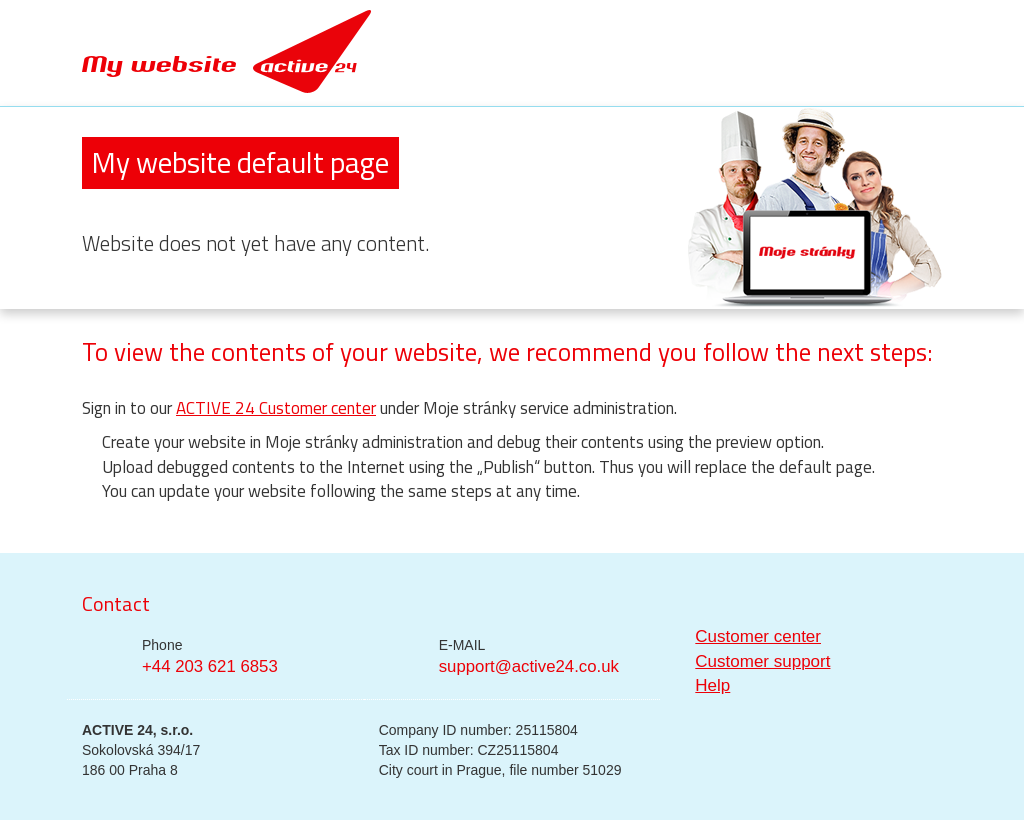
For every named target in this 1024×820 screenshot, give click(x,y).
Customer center (758, 636)
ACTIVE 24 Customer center (276, 408)
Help (712, 685)
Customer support (762, 661)
